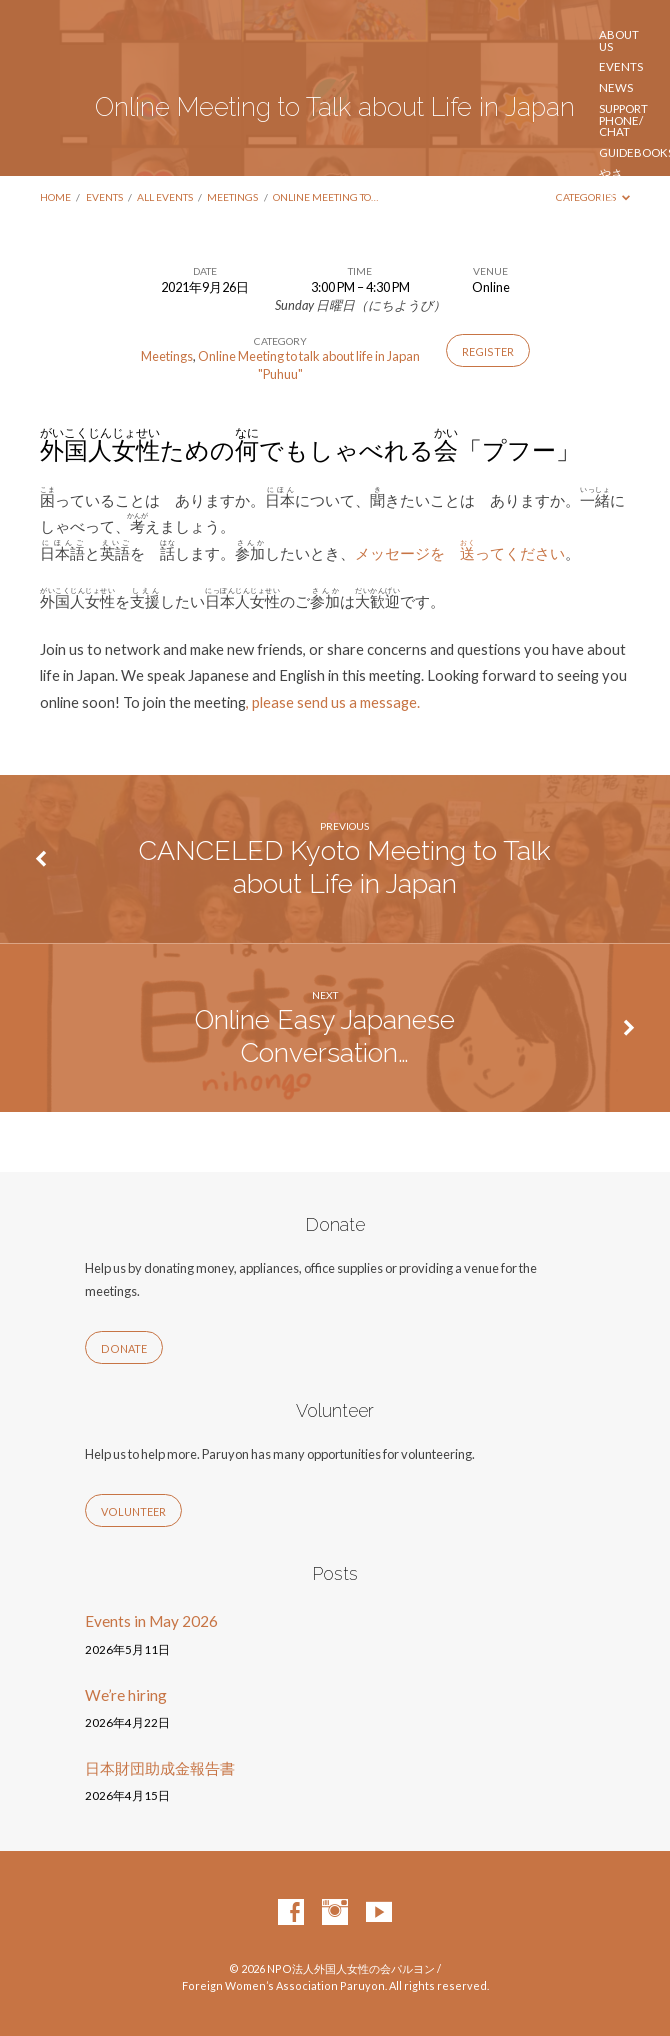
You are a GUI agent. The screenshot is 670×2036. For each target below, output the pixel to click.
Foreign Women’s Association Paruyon (167, 259)
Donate (124, 1348)
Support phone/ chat (623, 120)
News (616, 88)
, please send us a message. (333, 702)
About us (619, 40)
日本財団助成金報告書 (160, 1768)
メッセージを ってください (460, 553)
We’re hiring (126, 1695)
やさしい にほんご (614, 191)
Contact (626, 485)
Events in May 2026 (151, 1621)
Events (621, 67)
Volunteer (633, 377)
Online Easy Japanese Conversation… (325, 1035)
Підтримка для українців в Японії (632, 415)
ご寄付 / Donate (622, 458)
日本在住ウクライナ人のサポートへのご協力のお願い (611, 292)
